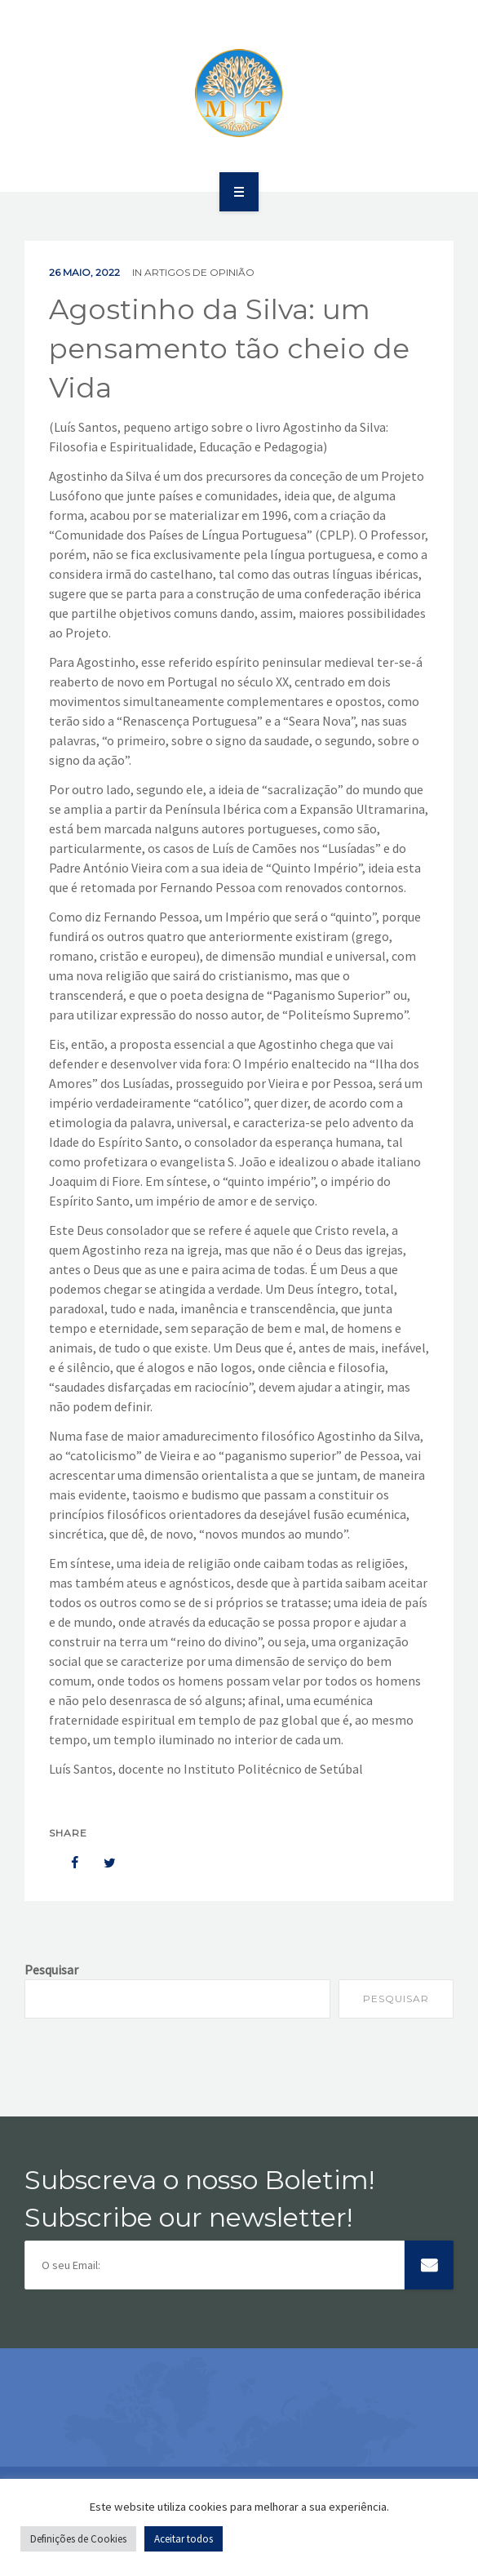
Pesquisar (51, 1969)
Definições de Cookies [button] (78, 2539)
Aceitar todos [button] (183, 2539)
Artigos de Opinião (199, 272)
